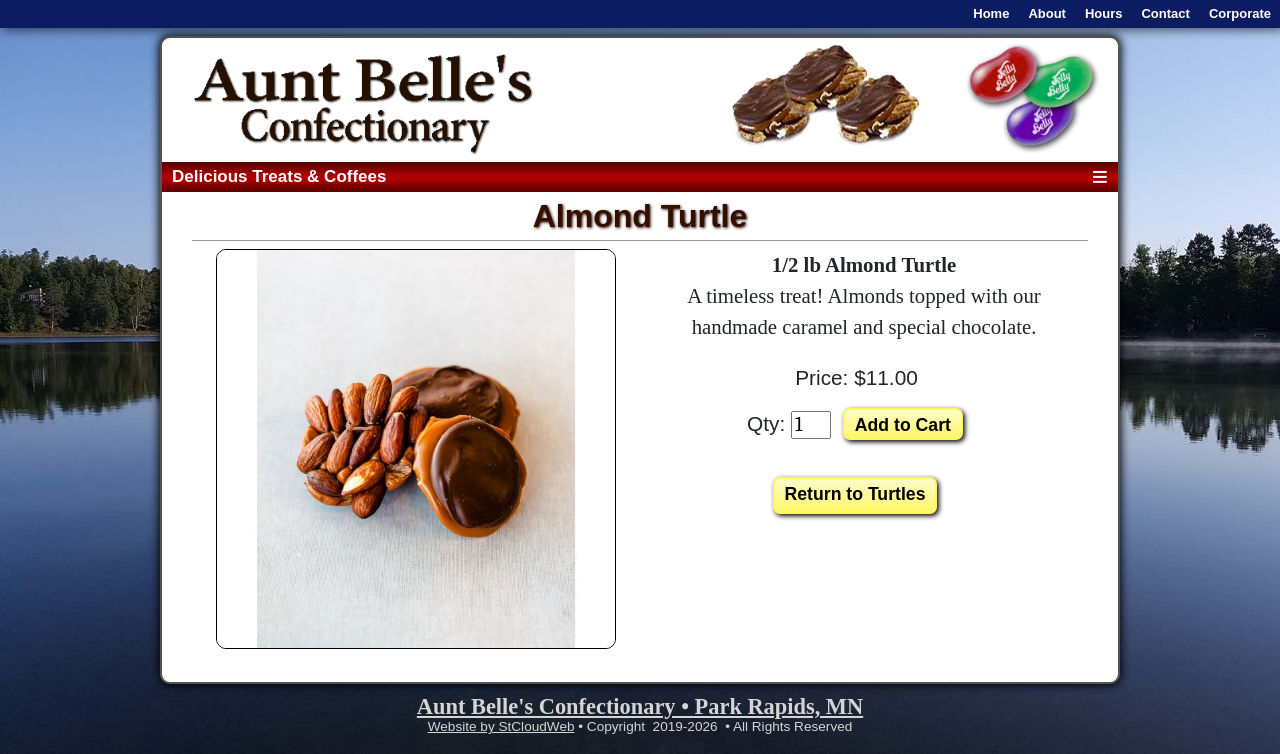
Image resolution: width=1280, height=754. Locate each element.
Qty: (766, 423)
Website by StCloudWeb (501, 726)
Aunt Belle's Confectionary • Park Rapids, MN (640, 706)
